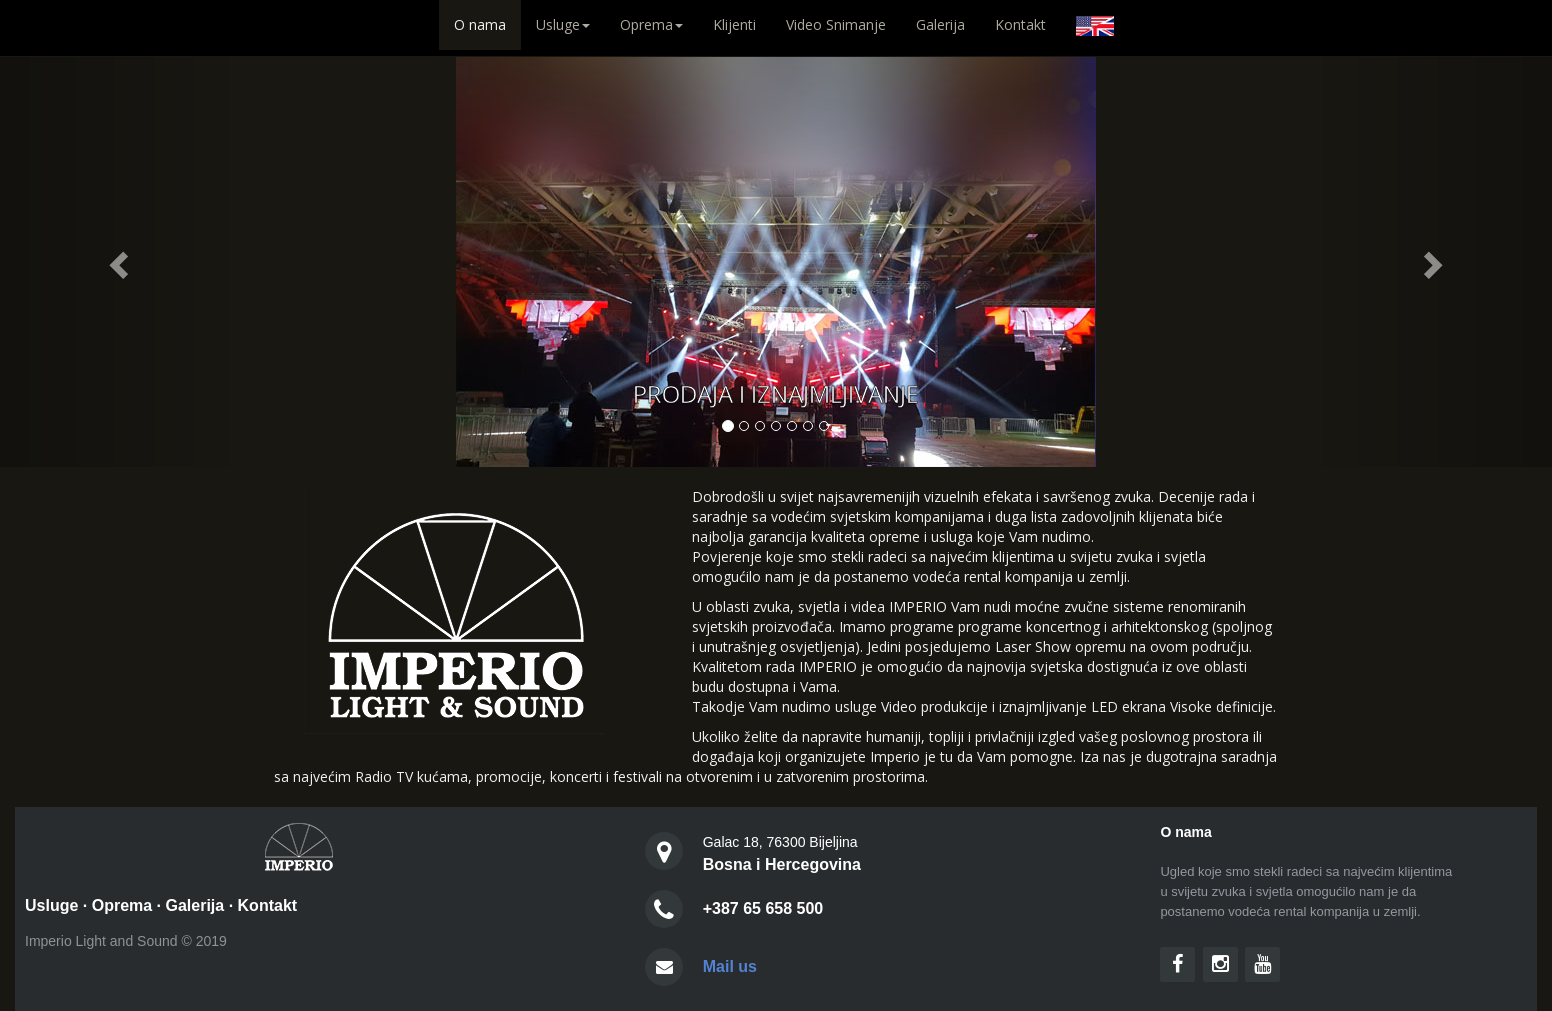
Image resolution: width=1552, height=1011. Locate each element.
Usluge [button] (563, 24)
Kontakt (1020, 24)
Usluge (51, 905)
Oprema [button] (651, 24)
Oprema (122, 905)
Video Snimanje (836, 24)
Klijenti (734, 24)
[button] (116, 258)
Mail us (730, 966)
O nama (487, 24)
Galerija (940, 24)
